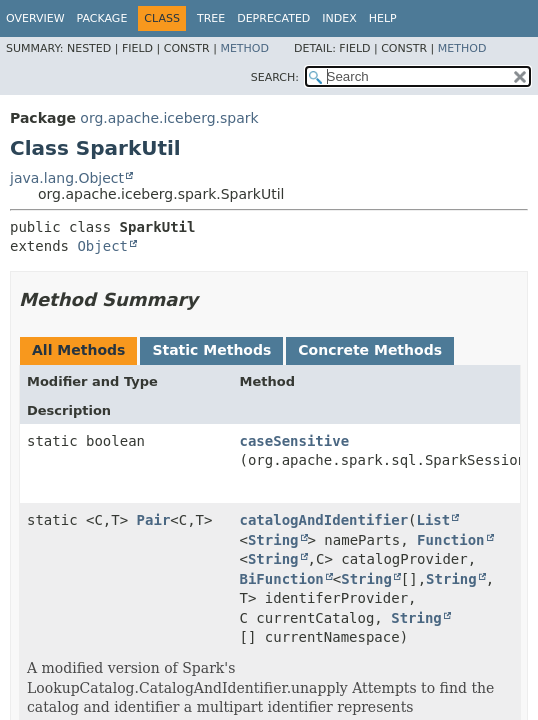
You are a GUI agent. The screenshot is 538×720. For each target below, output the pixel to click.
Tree (211, 18)
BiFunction (282, 579)
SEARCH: (275, 77)
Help (383, 18)
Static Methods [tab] (211, 350)
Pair (154, 520)
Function (450, 540)
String (273, 540)
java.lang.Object (67, 178)
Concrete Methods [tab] (370, 350)
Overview (35, 18)
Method (244, 48)
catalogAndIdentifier (324, 520)
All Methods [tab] (78, 350)
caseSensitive (295, 441)
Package (102, 18)
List (434, 520)
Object (102, 246)
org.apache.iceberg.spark (169, 118)
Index (339, 18)
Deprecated (273, 18)
